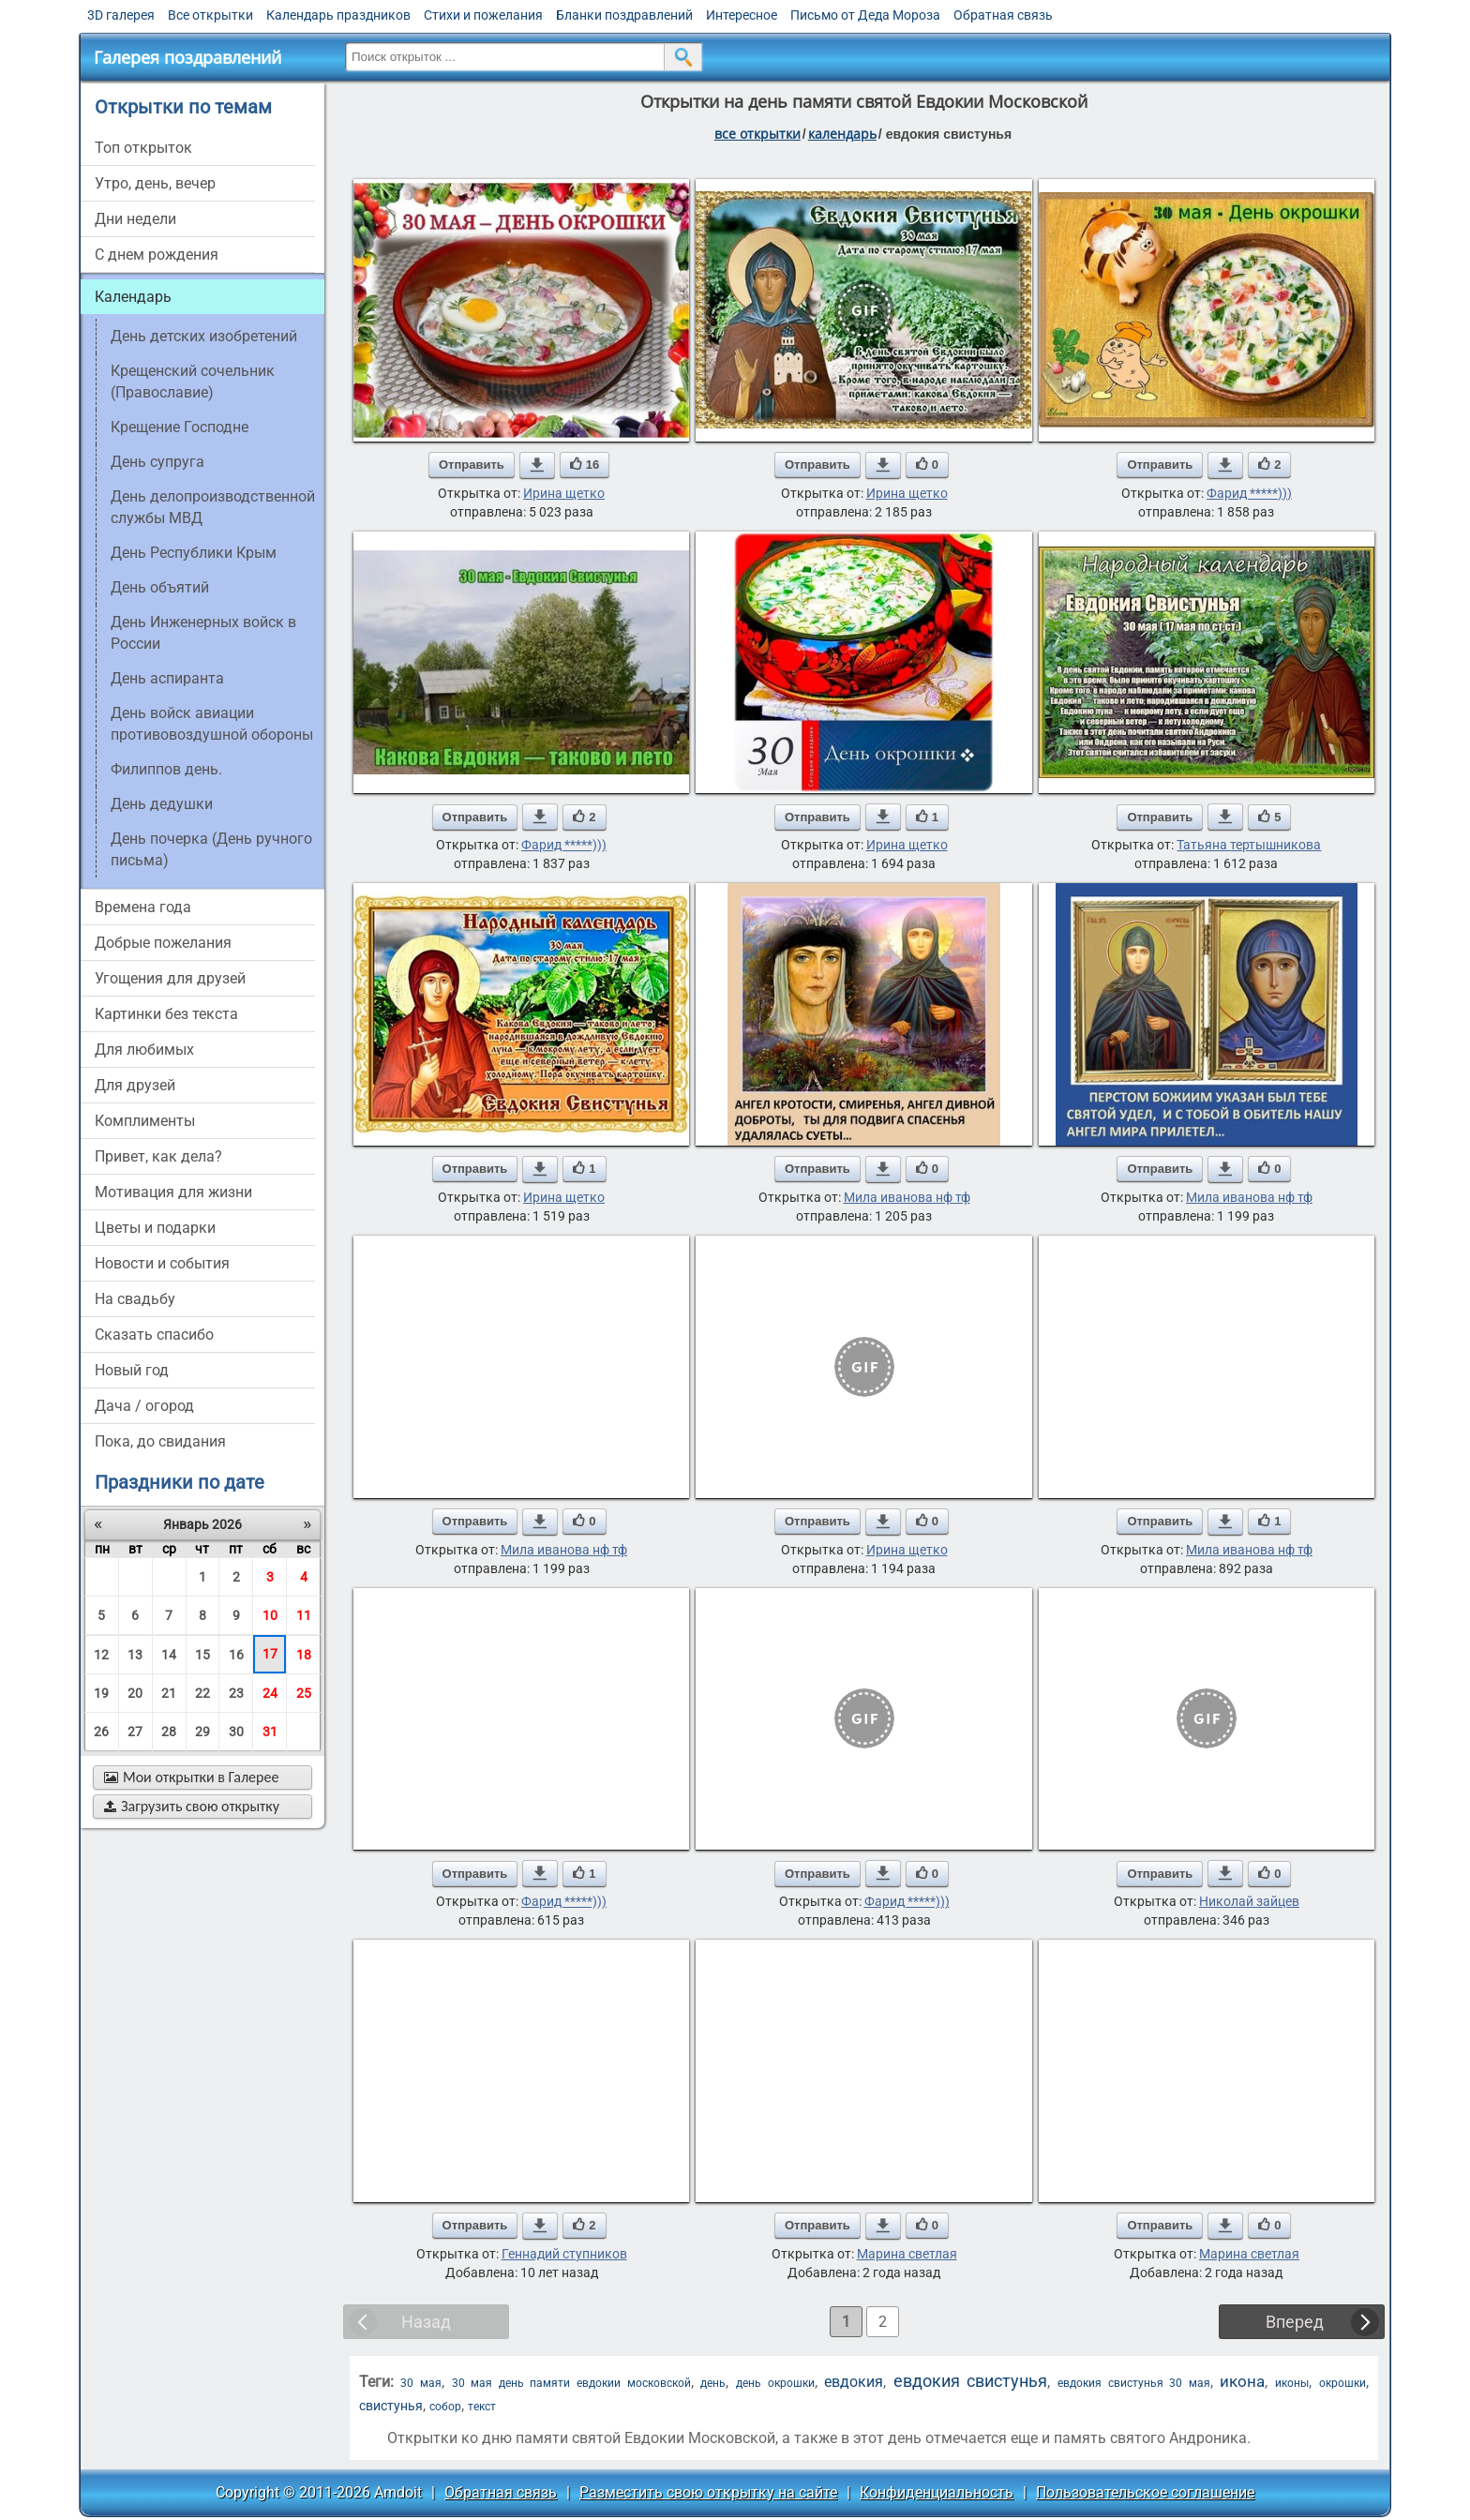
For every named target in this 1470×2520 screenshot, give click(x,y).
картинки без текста (166, 1014)
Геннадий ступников (564, 2253)
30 (236, 1731)
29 (202, 1731)
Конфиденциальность (936, 2492)
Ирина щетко (564, 493)
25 (303, 1693)
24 (270, 1693)
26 (101, 1731)
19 (101, 1693)
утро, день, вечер (155, 183)
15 (202, 1654)
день (713, 2383)
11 (303, 1615)
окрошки (1342, 2383)
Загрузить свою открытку (191, 1806)
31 (270, 1731)
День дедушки (162, 804)
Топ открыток (143, 148)
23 (236, 1693)
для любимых (144, 1049)
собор (445, 2406)
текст (482, 2406)
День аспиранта (167, 678)
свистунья (391, 2405)
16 (236, 1654)
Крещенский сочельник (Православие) (193, 381)
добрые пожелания (163, 943)
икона (1242, 2382)
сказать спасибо (154, 1334)
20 (135, 1693)
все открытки (757, 133)
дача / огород (144, 1406)
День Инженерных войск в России (203, 632)
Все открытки (210, 15)
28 (168, 1731)
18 (303, 1654)
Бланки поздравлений (624, 15)
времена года (143, 907)
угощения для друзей (170, 978)
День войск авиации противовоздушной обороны (212, 723)
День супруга (157, 462)
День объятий (160, 587)
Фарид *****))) (1249, 493)
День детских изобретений (204, 336)
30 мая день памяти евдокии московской (571, 2383)
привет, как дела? (158, 1156)
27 (135, 1731)
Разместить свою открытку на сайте (708, 2492)
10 (270, 1615)
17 (270, 1653)
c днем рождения (156, 254)
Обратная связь (1003, 15)
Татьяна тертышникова (1249, 844)
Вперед (1295, 2322)
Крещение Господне (179, 427)
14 (168, 1654)
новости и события (162, 1263)
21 (168, 1693)
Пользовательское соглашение (1145, 2492)
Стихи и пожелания (483, 15)
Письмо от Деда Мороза (865, 15)
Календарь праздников (338, 15)
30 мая (421, 2383)
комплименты (145, 1121)
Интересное (741, 15)
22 (202, 1693)
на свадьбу (135, 1299)
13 (135, 1654)
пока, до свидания (160, 1441)
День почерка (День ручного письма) (211, 849)
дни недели (135, 219)
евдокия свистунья (970, 2381)
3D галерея (121, 15)
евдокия (853, 2382)
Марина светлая (907, 2253)
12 (101, 1654)
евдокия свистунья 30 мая (1134, 2383)
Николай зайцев (1249, 1901)
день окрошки (775, 2383)
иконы (1292, 2383)
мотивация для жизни (173, 1192)
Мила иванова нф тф (907, 1197)
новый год (132, 1370)
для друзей (135, 1085)
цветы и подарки (155, 1228)
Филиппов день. (166, 769)
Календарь (842, 133)
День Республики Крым (194, 553)
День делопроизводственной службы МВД (213, 507)
